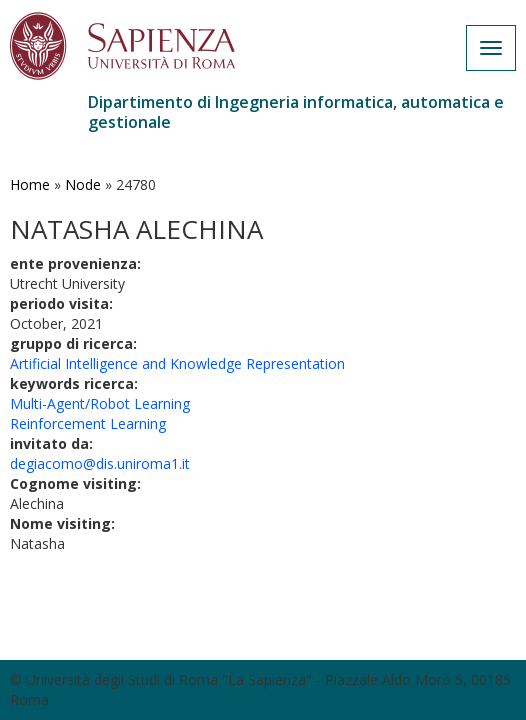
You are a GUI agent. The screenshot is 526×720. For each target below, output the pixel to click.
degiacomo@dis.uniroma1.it (100, 463)
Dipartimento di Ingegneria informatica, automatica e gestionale (296, 112)
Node (83, 184)
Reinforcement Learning (88, 423)
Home (30, 184)
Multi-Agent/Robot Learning (100, 403)
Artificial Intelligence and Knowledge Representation (177, 363)
